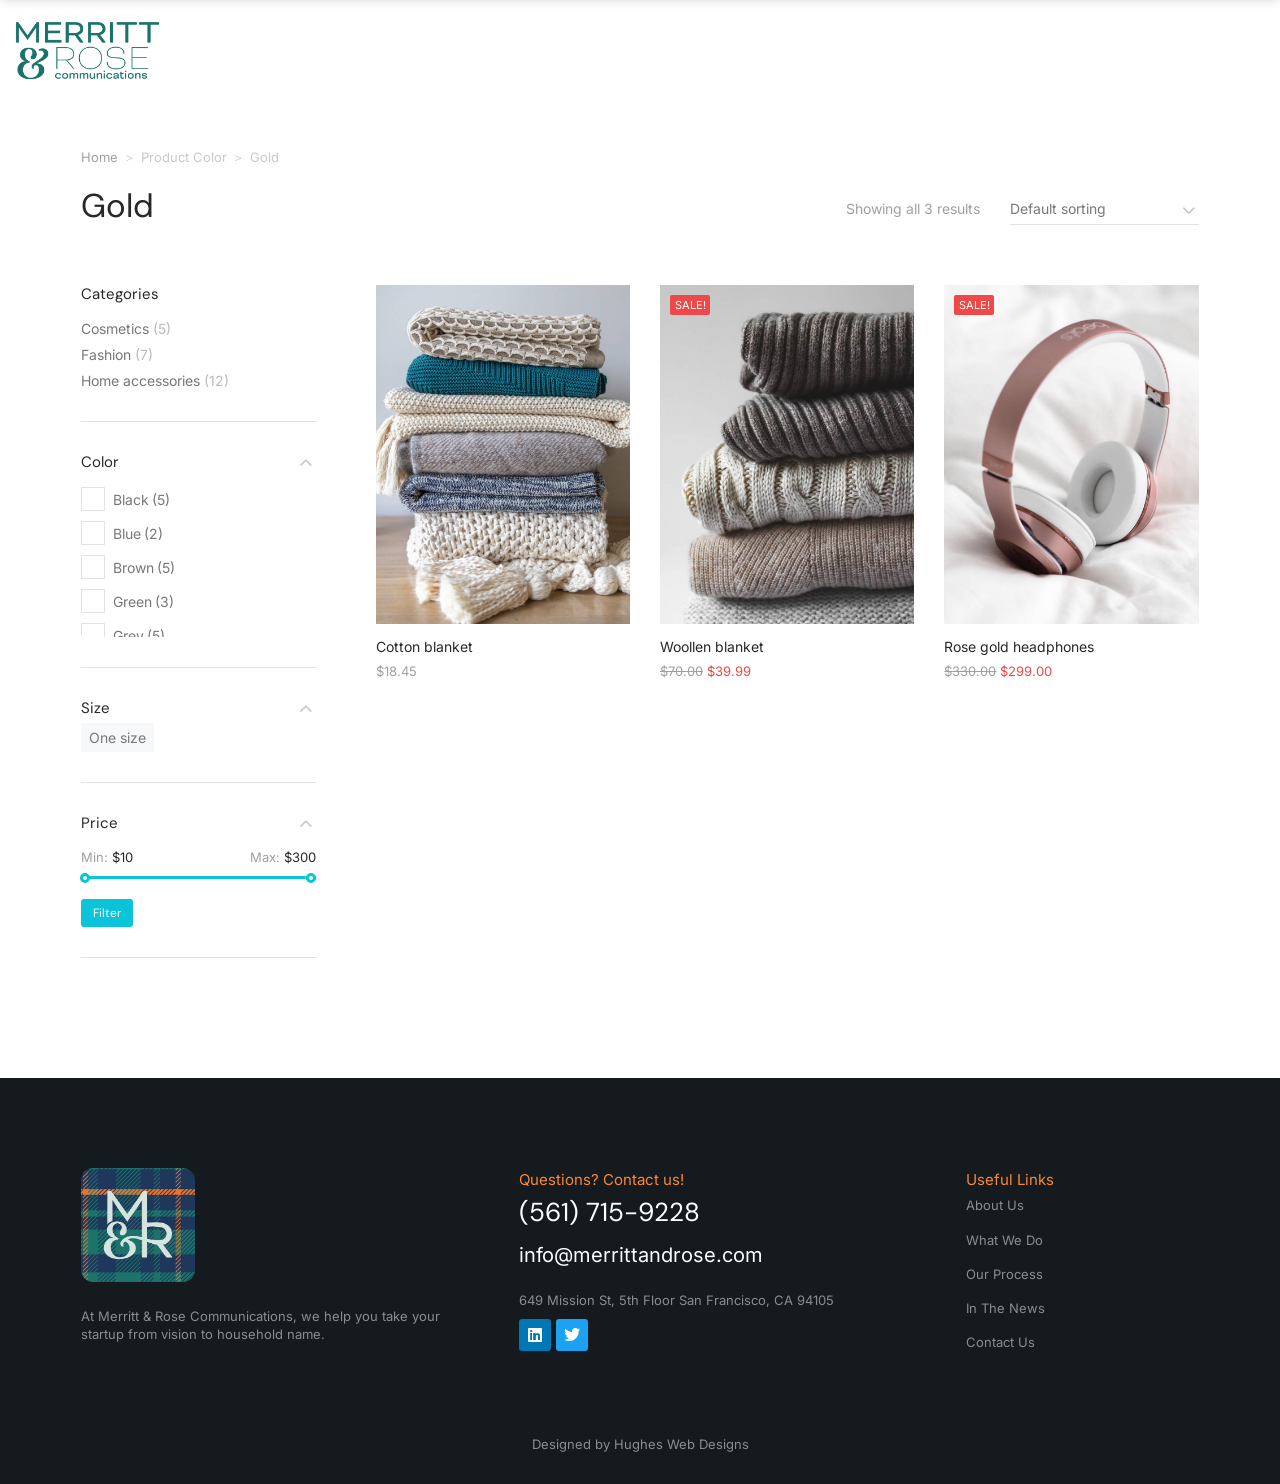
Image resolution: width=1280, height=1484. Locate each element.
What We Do (593, 50)
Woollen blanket (712, 646)
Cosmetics (115, 328)
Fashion (106, 354)
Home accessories (140, 380)
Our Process (773, 50)
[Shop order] (1104, 208)
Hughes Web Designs (681, 1444)
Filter (107, 913)
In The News (954, 50)
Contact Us (1126, 50)
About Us (434, 50)
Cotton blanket (424, 646)
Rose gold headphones (1019, 646)
